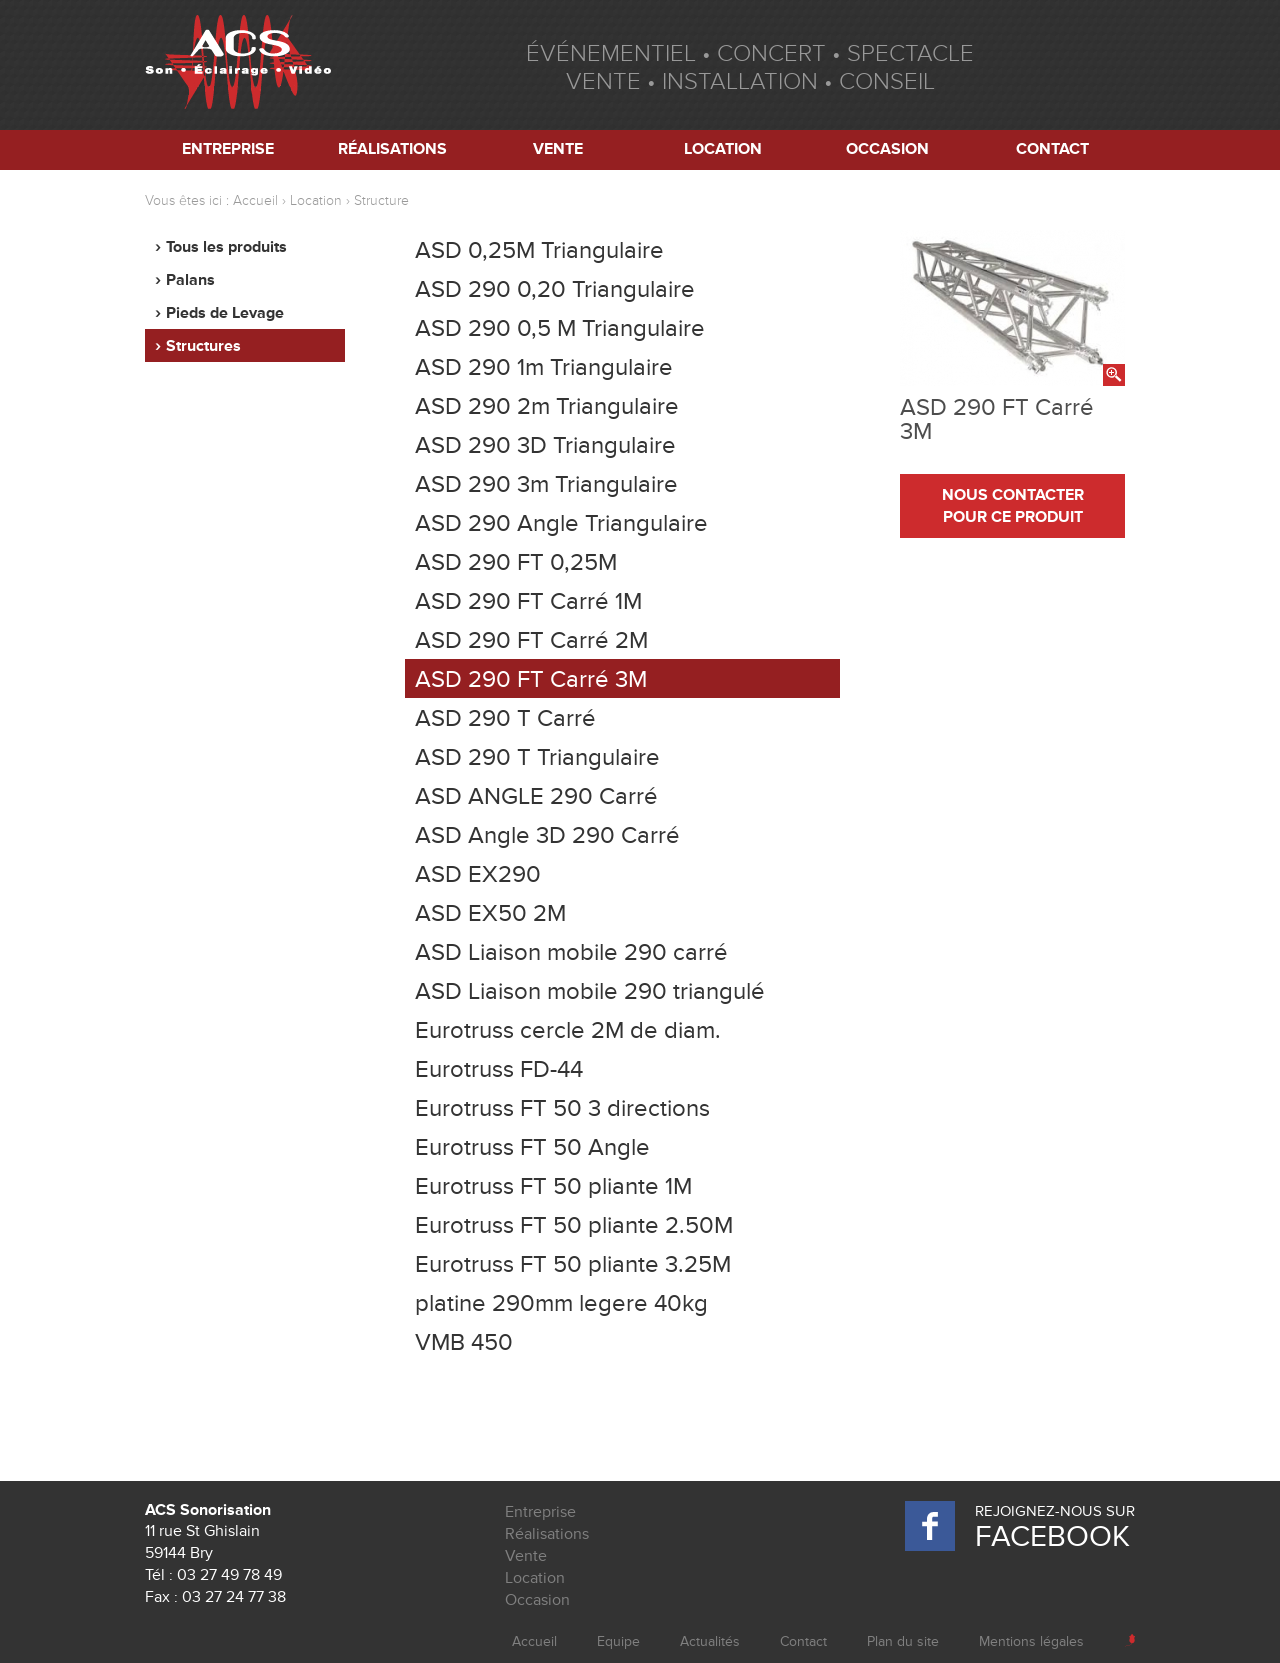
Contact (1052, 149)
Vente (558, 149)
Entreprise (228, 149)
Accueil (255, 200)
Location (723, 149)
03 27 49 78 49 (229, 1575)
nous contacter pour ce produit (1013, 506)
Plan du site (903, 1641)
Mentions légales (1031, 1641)
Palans (190, 280)
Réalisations (392, 149)
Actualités (710, 1641)
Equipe (618, 1641)
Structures (203, 346)
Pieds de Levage (225, 313)
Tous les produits (226, 247)
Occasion (887, 149)
